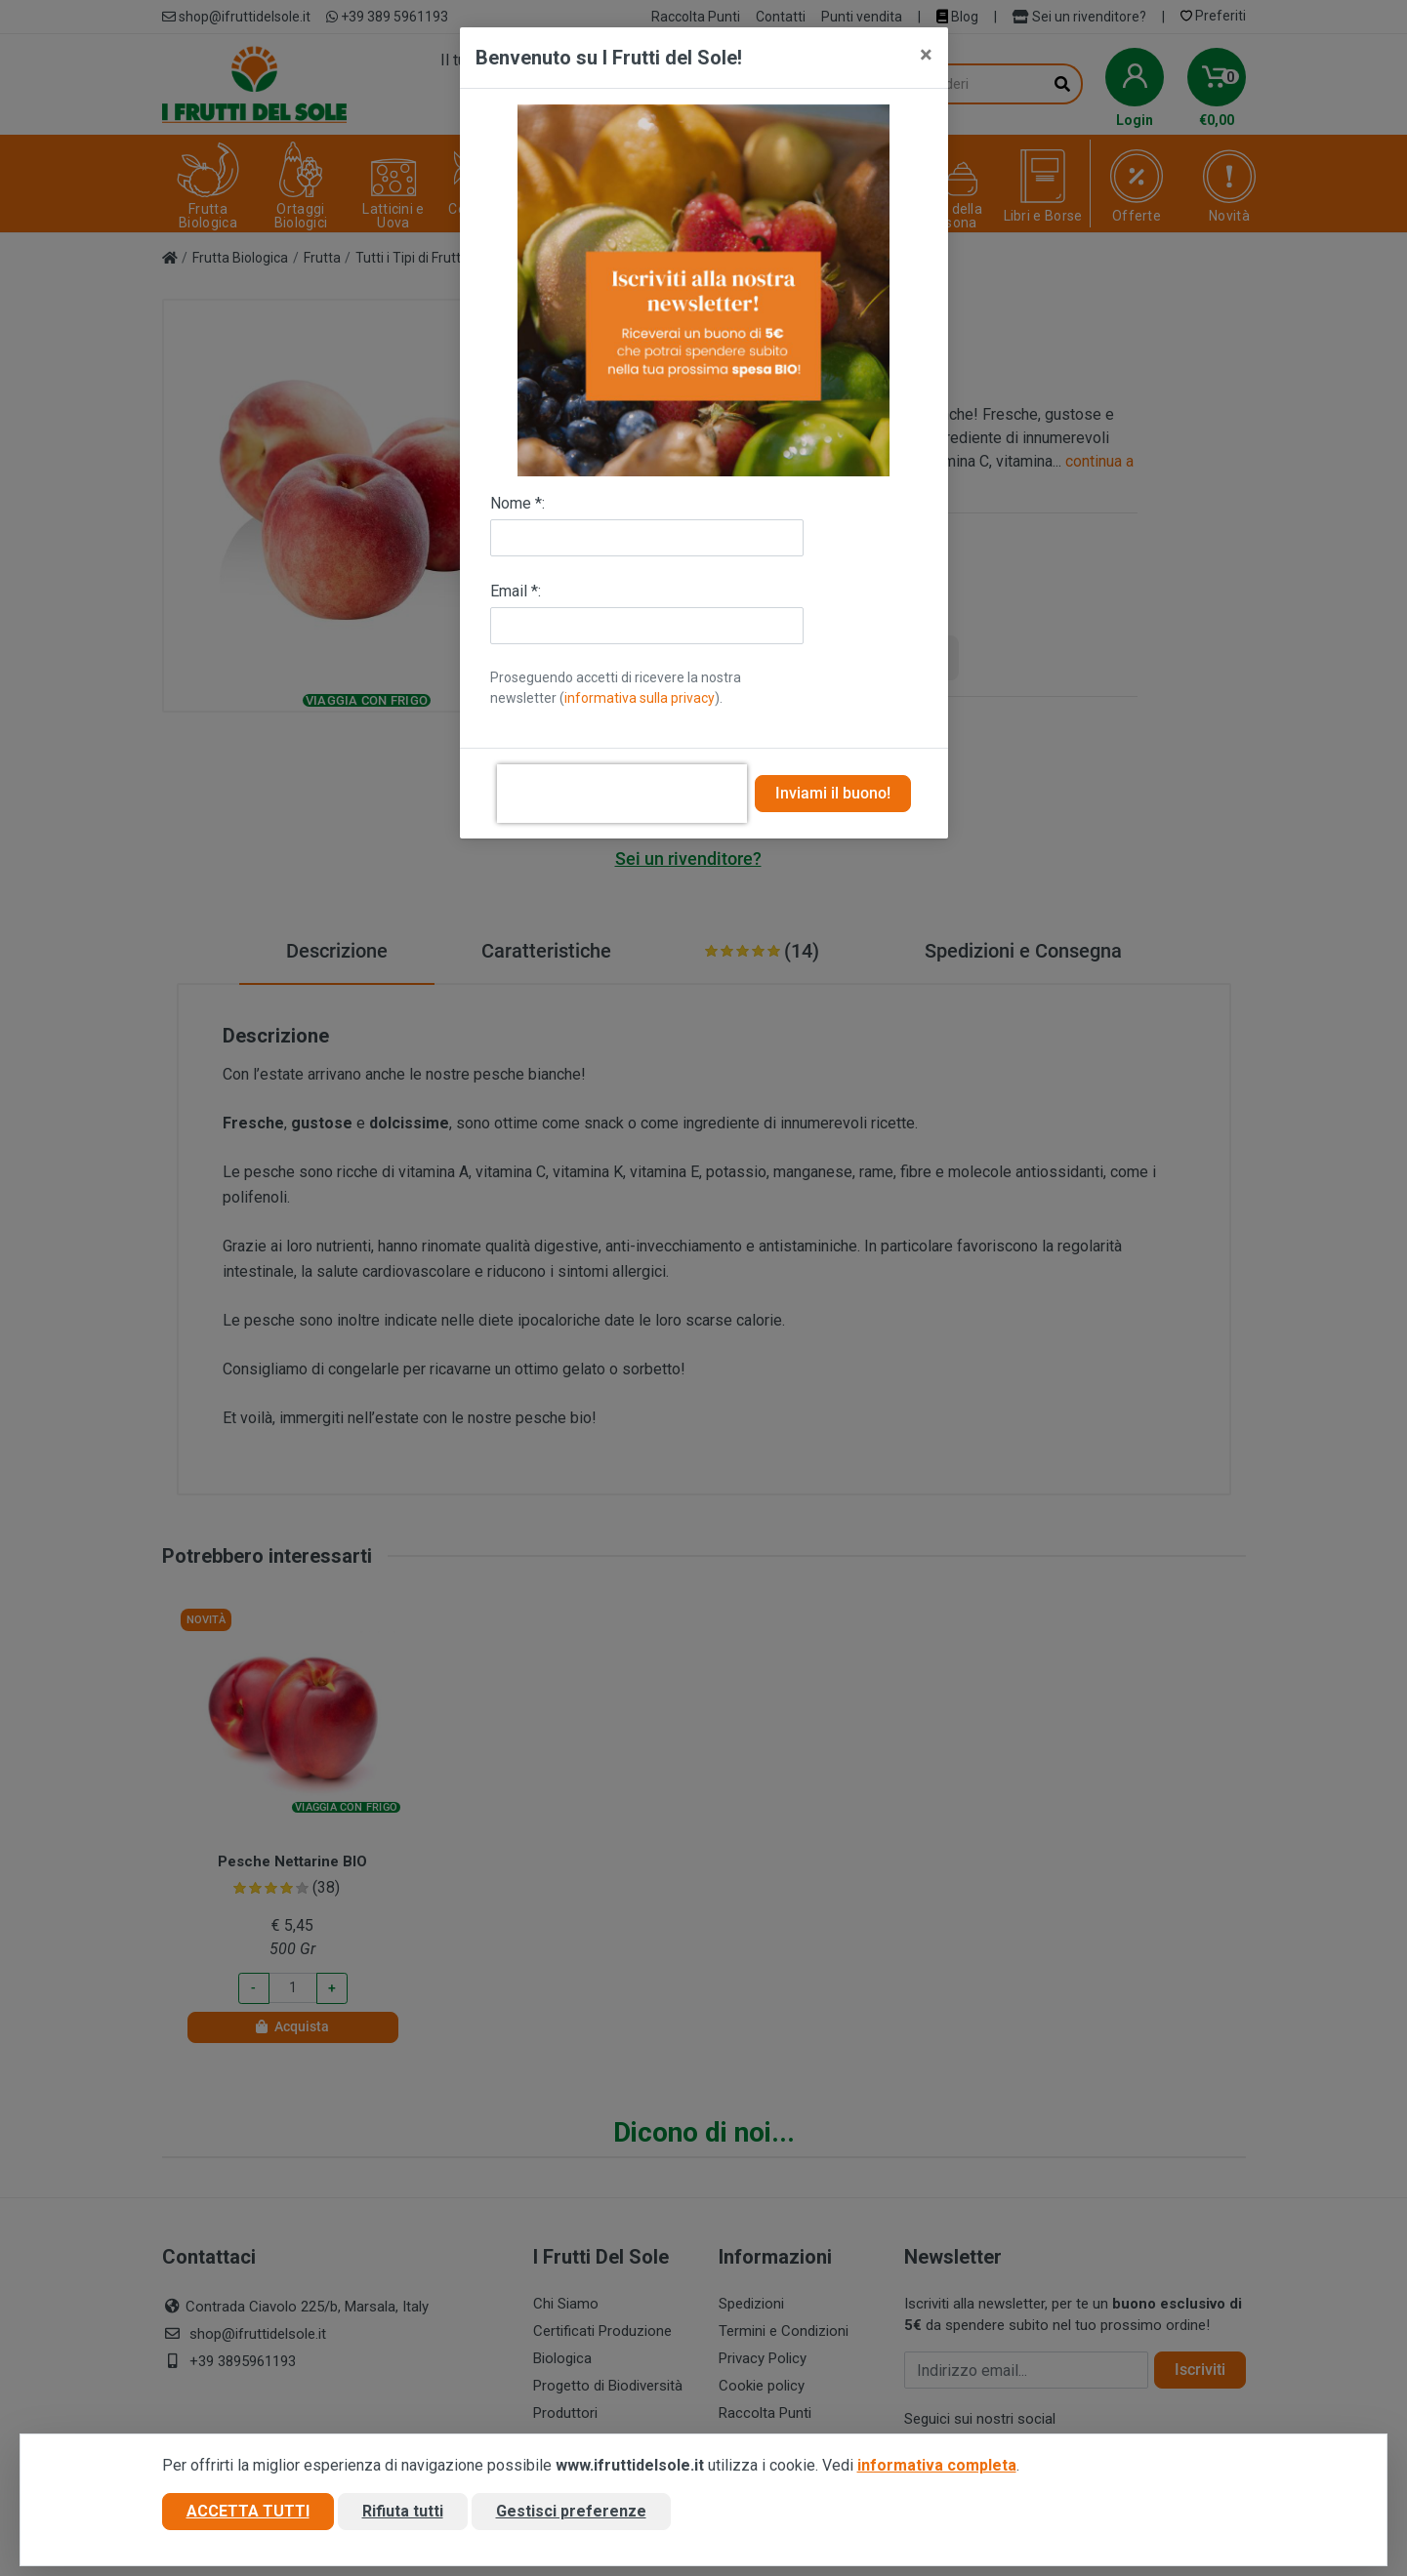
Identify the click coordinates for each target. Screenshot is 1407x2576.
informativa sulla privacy (639, 698)
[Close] (926, 54)
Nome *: (517, 503)
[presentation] (622, 793)
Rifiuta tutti (402, 2511)
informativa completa (936, 2465)
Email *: (515, 591)
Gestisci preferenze (571, 2511)
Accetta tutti (248, 2511)
